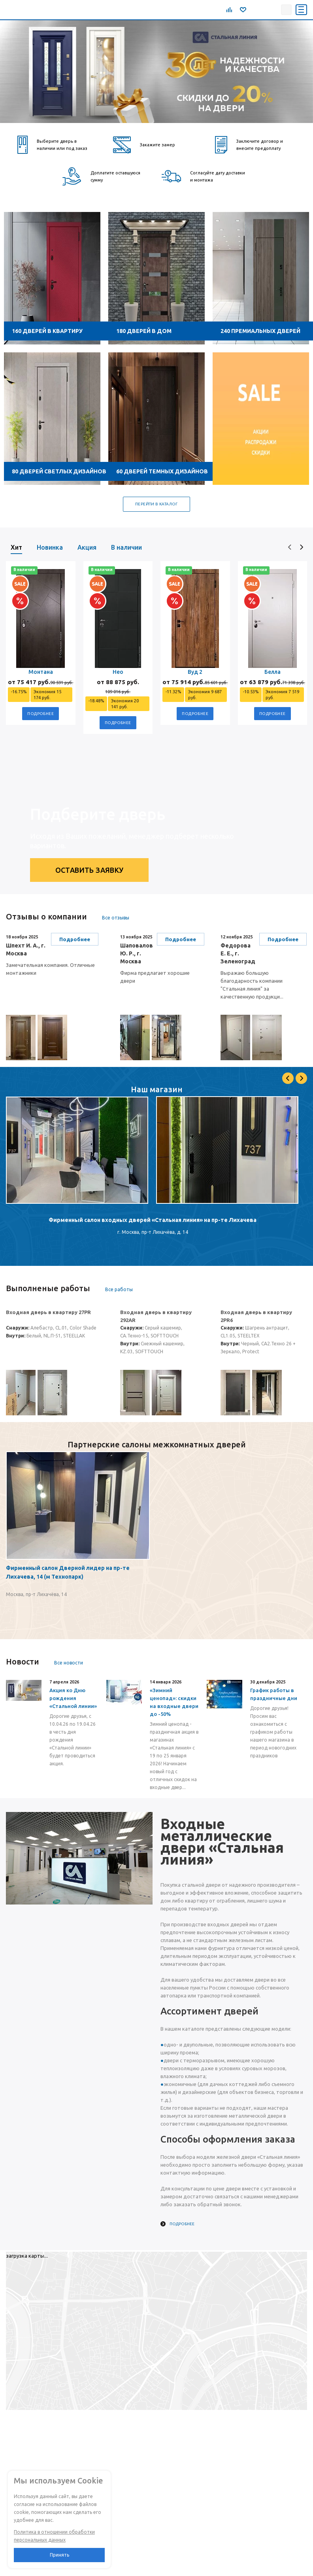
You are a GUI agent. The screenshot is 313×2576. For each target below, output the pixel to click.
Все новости (68, 1662)
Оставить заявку (89, 870)
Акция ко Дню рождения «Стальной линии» (73, 1698)
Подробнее (40, 713)
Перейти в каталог (156, 504)
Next (301, 1078)
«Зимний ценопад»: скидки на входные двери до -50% (174, 1702)
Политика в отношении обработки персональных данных (54, 2535)
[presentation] (290, 547)
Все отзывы (115, 917)
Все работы (119, 1289)
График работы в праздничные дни (273, 1694)
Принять (59, 2554)
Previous (288, 1078)
